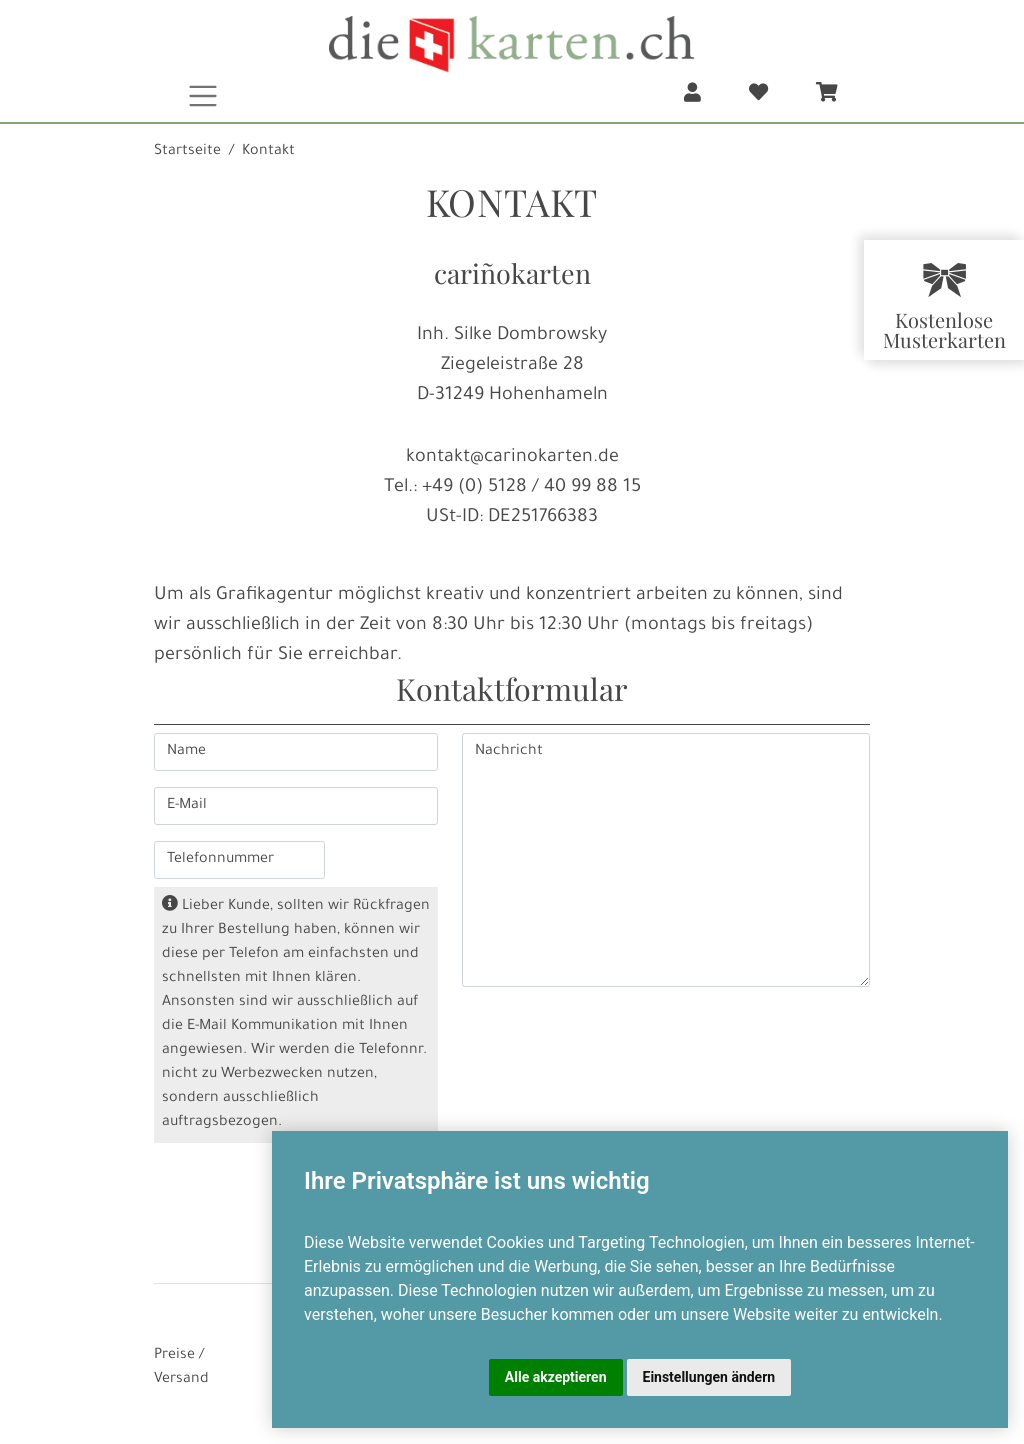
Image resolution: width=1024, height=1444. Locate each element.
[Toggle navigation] (203, 96)
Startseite (187, 152)
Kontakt (268, 152)
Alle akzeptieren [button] (556, 1377)
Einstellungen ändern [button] (709, 1377)
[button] (692, 96)
